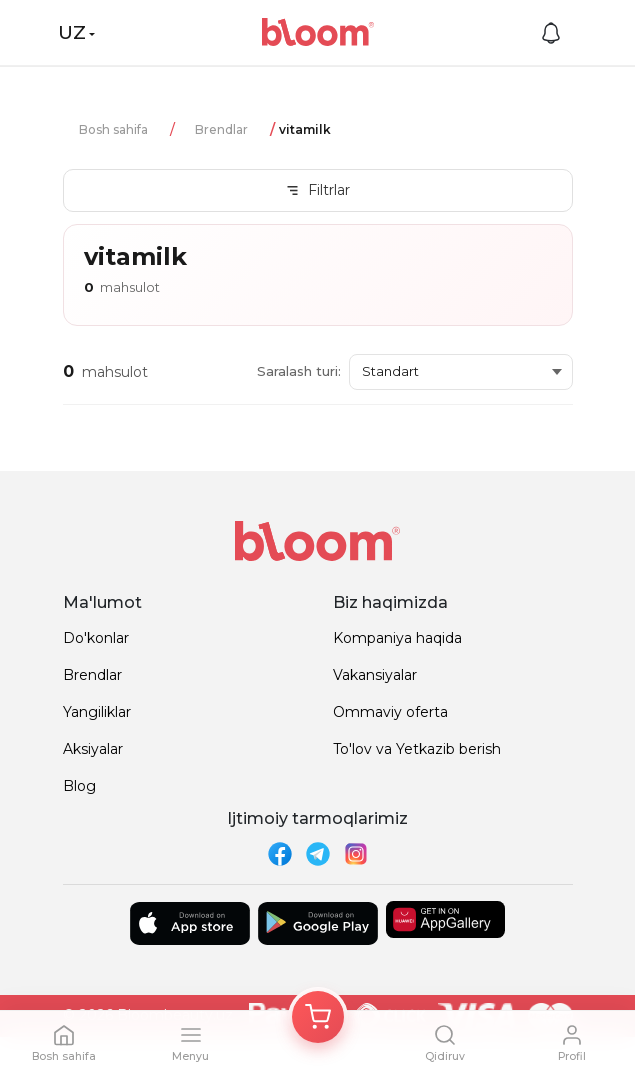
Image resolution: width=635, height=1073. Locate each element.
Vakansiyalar (375, 675)
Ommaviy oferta (390, 712)
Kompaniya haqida (397, 638)
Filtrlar (317, 190)
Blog (79, 786)
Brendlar (221, 129)
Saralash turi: (299, 371)
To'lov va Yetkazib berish (417, 749)
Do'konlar (96, 638)
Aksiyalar (93, 749)
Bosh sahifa (113, 129)
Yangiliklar (97, 712)
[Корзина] (318, 1017)
